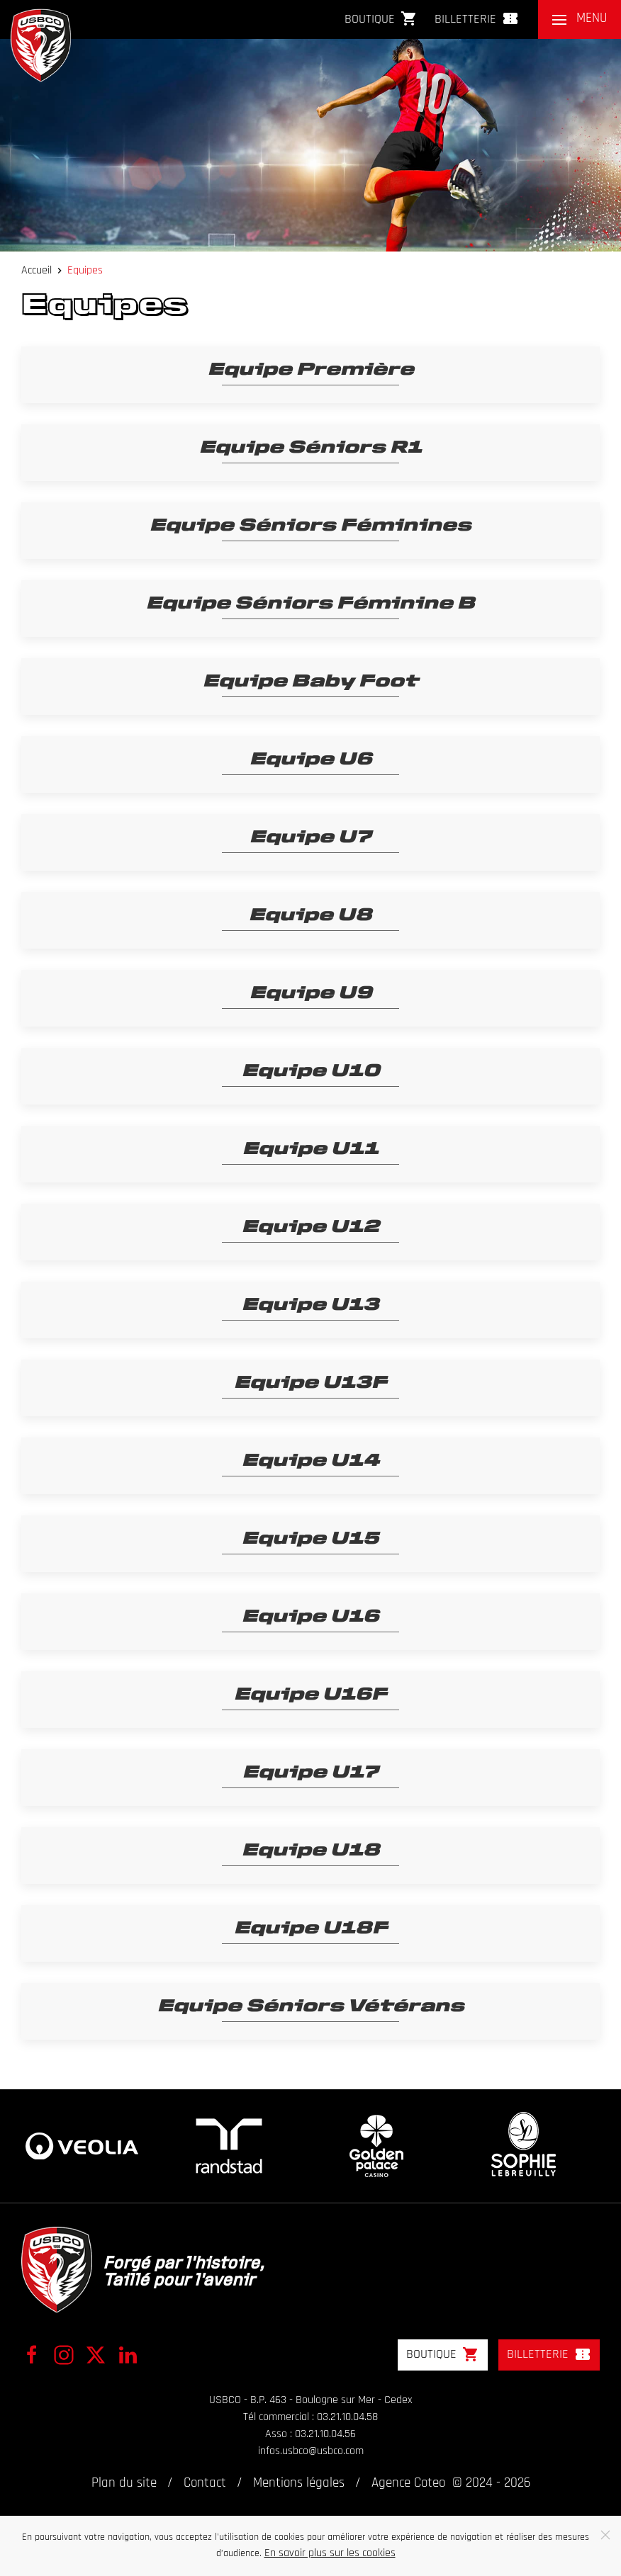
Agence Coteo (408, 2483)
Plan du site (124, 2483)
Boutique (381, 18)
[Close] (605, 2535)
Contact (205, 2483)
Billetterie (477, 18)
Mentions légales (299, 2483)
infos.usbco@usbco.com (311, 2451)
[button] (579, 19)
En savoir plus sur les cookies (330, 2553)
